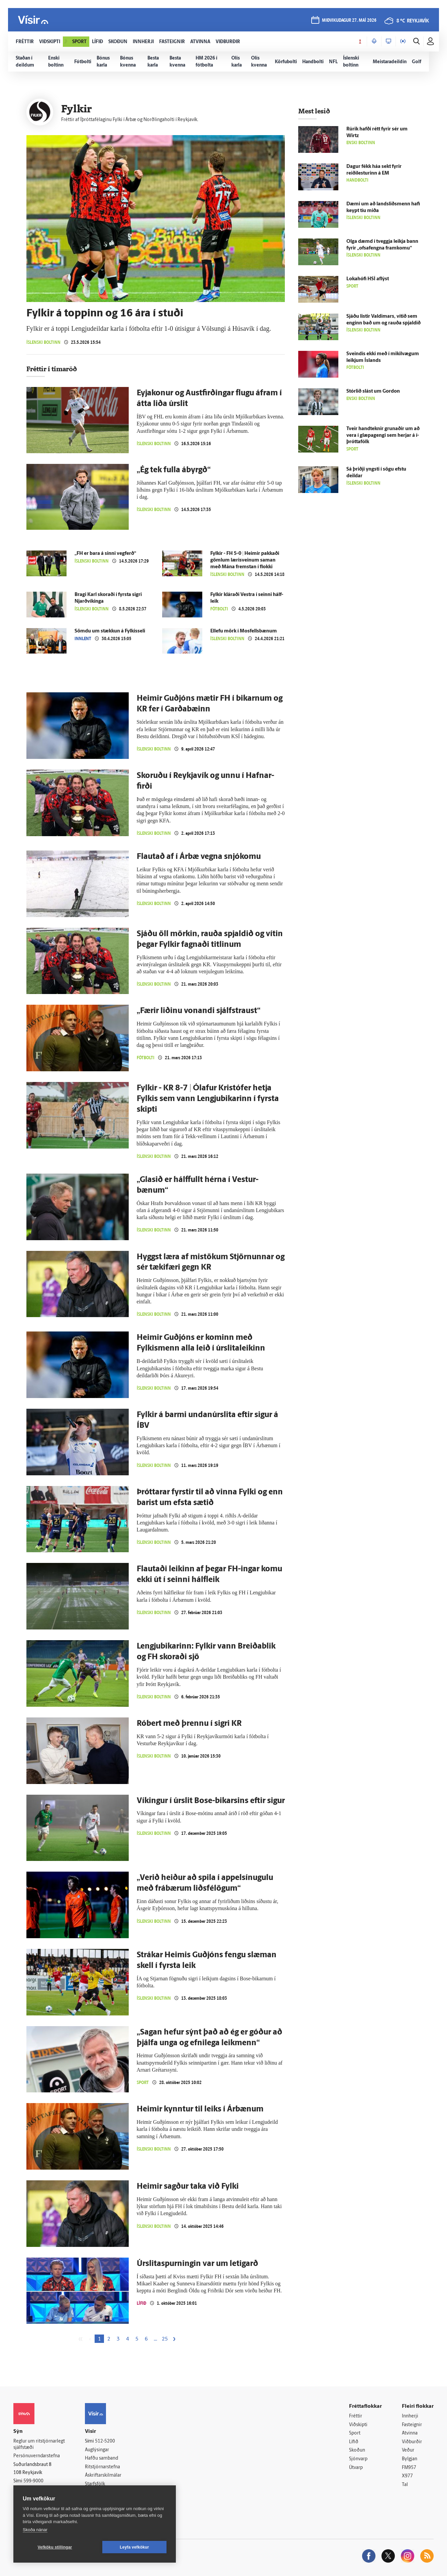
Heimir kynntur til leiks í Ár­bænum (200, 2109)
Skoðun (357, 2450)
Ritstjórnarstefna (102, 2467)
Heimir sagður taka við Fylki (188, 2187)
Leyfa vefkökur (134, 2547)
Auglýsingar (97, 2450)
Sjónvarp (358, 2459)
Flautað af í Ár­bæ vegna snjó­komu (199, 857)
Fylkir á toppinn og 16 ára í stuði (104, 313)
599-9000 (33, 2481)
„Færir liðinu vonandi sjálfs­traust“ (198, 1011)
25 (165, 2339)
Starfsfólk (95, 2484)
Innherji (410, 2416)
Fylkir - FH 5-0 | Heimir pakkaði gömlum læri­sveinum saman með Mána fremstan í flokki (244, 560)
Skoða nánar (35, 2529)
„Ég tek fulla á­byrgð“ (174, 470)
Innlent (83, 638)
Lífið (141, 2303)
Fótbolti (219, 608)
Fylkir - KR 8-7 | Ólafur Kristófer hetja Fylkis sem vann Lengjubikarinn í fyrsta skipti (208, 1099)
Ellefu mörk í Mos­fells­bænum (243, 631)
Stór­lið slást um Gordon (373, 391)
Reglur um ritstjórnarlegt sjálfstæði (39, 2444)
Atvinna (410, 2433)
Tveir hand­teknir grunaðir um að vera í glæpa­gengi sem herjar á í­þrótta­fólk (383, 435)
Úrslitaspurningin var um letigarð (197, 2264)
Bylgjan (409, 2459)
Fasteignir (412, 2425)
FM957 (409, 2467)
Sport (143, 2082)
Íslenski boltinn (43, 342)
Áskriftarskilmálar (103, 2475)
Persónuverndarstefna (36, 2456)
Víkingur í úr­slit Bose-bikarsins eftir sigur (211, 1801)
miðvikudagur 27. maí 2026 (349, 20)
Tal (405, 2484)
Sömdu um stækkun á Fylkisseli (110, 631)
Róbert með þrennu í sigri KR (189, 1724)
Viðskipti (358, 2425)
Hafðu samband (101, 2458)
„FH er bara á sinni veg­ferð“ (105, 553)
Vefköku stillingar (55, 2547)
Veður (408, 2450)
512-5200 (105, 2441)
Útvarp (356, 2467)
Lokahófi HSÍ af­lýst (367, 279)
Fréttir (355, 2416)
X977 (407, 2476)
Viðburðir (412, 2442)
